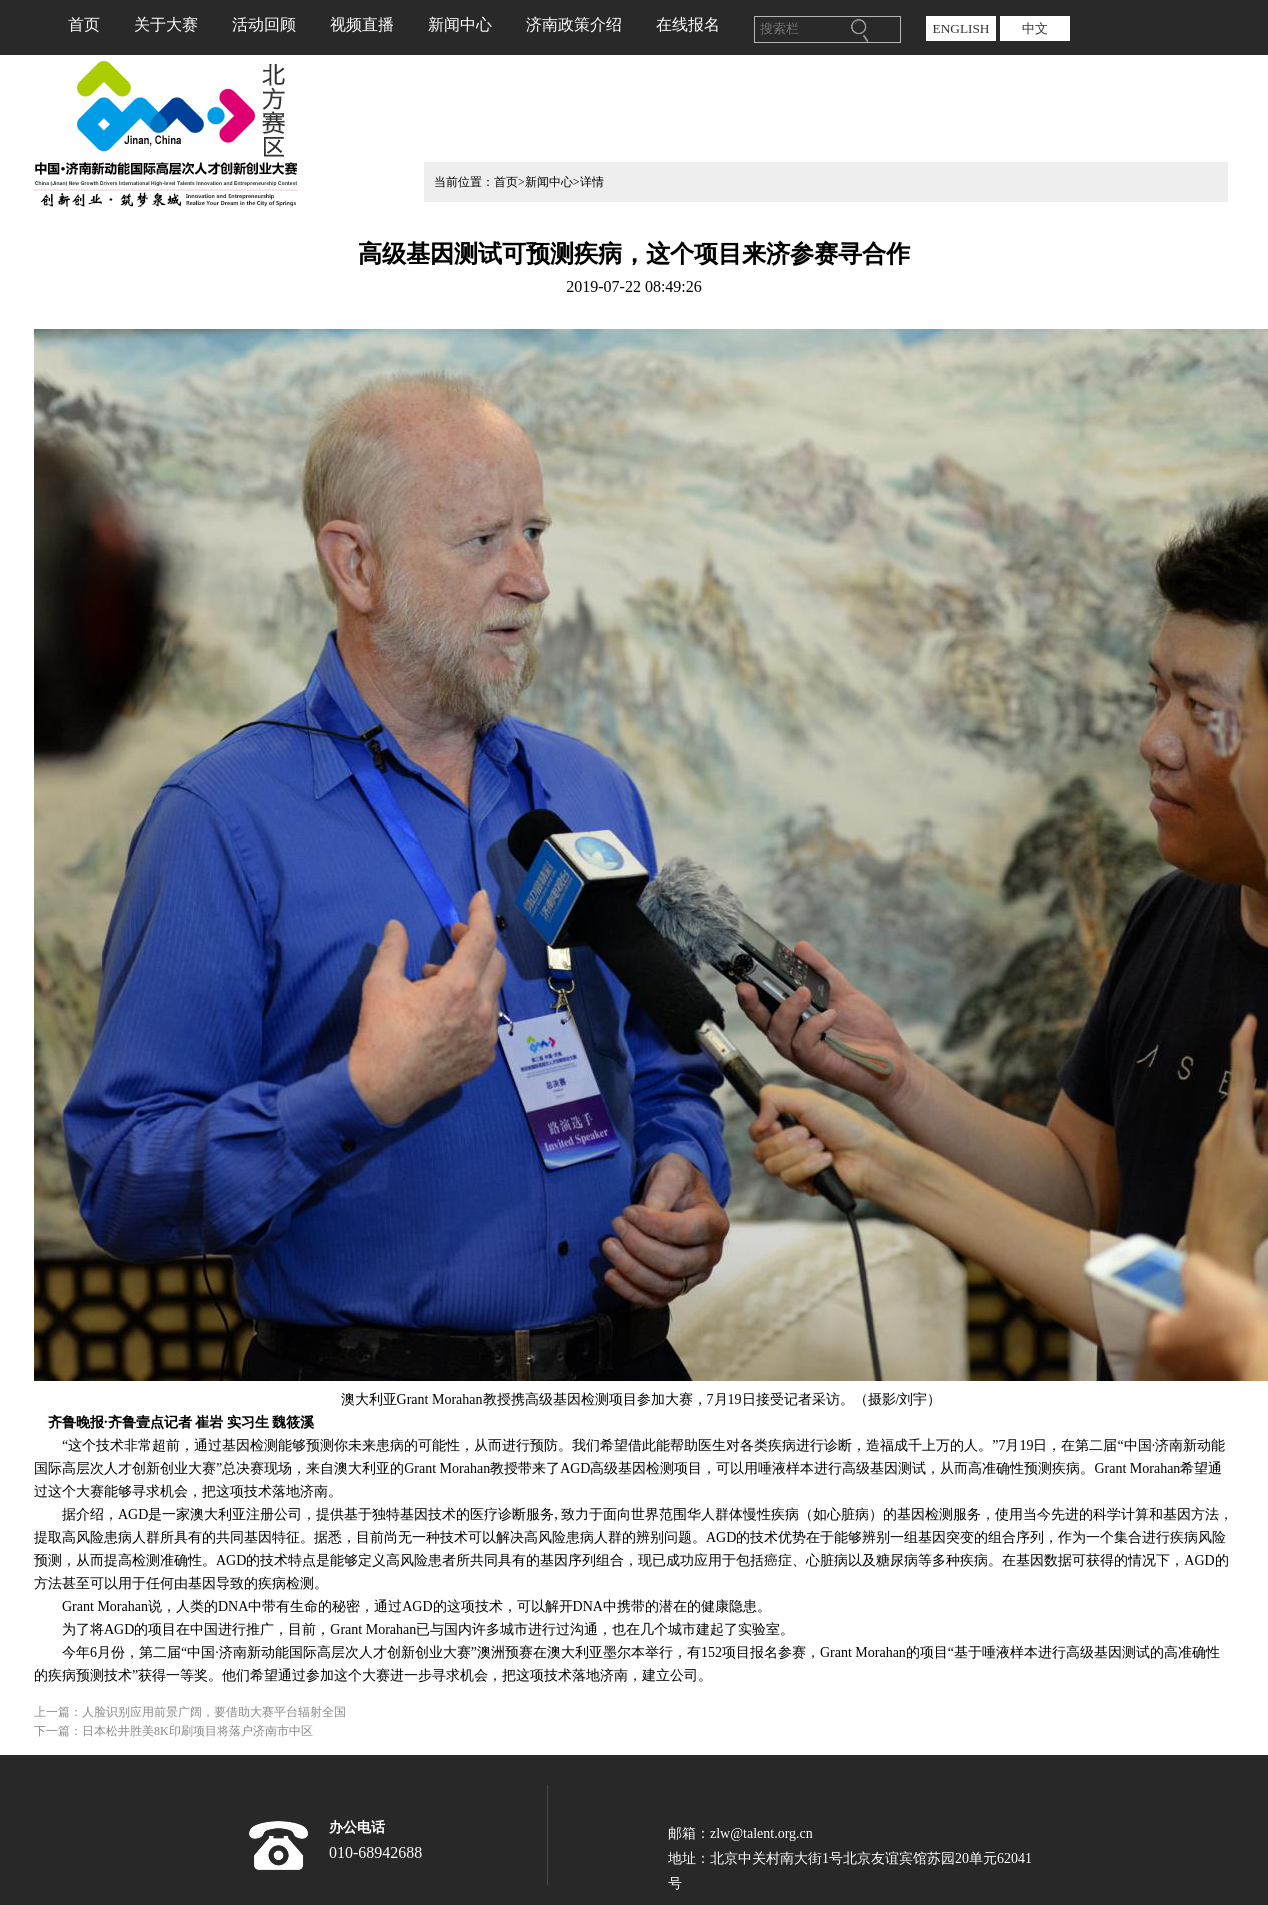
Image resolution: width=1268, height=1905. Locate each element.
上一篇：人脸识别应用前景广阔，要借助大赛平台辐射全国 (190, 1712)
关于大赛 (166, 24)
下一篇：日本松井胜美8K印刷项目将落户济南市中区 (173, 1731)
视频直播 (362, 24)
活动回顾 (264, 24)
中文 (1035, 28)
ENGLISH (960, 28)
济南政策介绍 (574, 24)
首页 (84, 24)
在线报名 (688, 24)
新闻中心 (460, 24)
